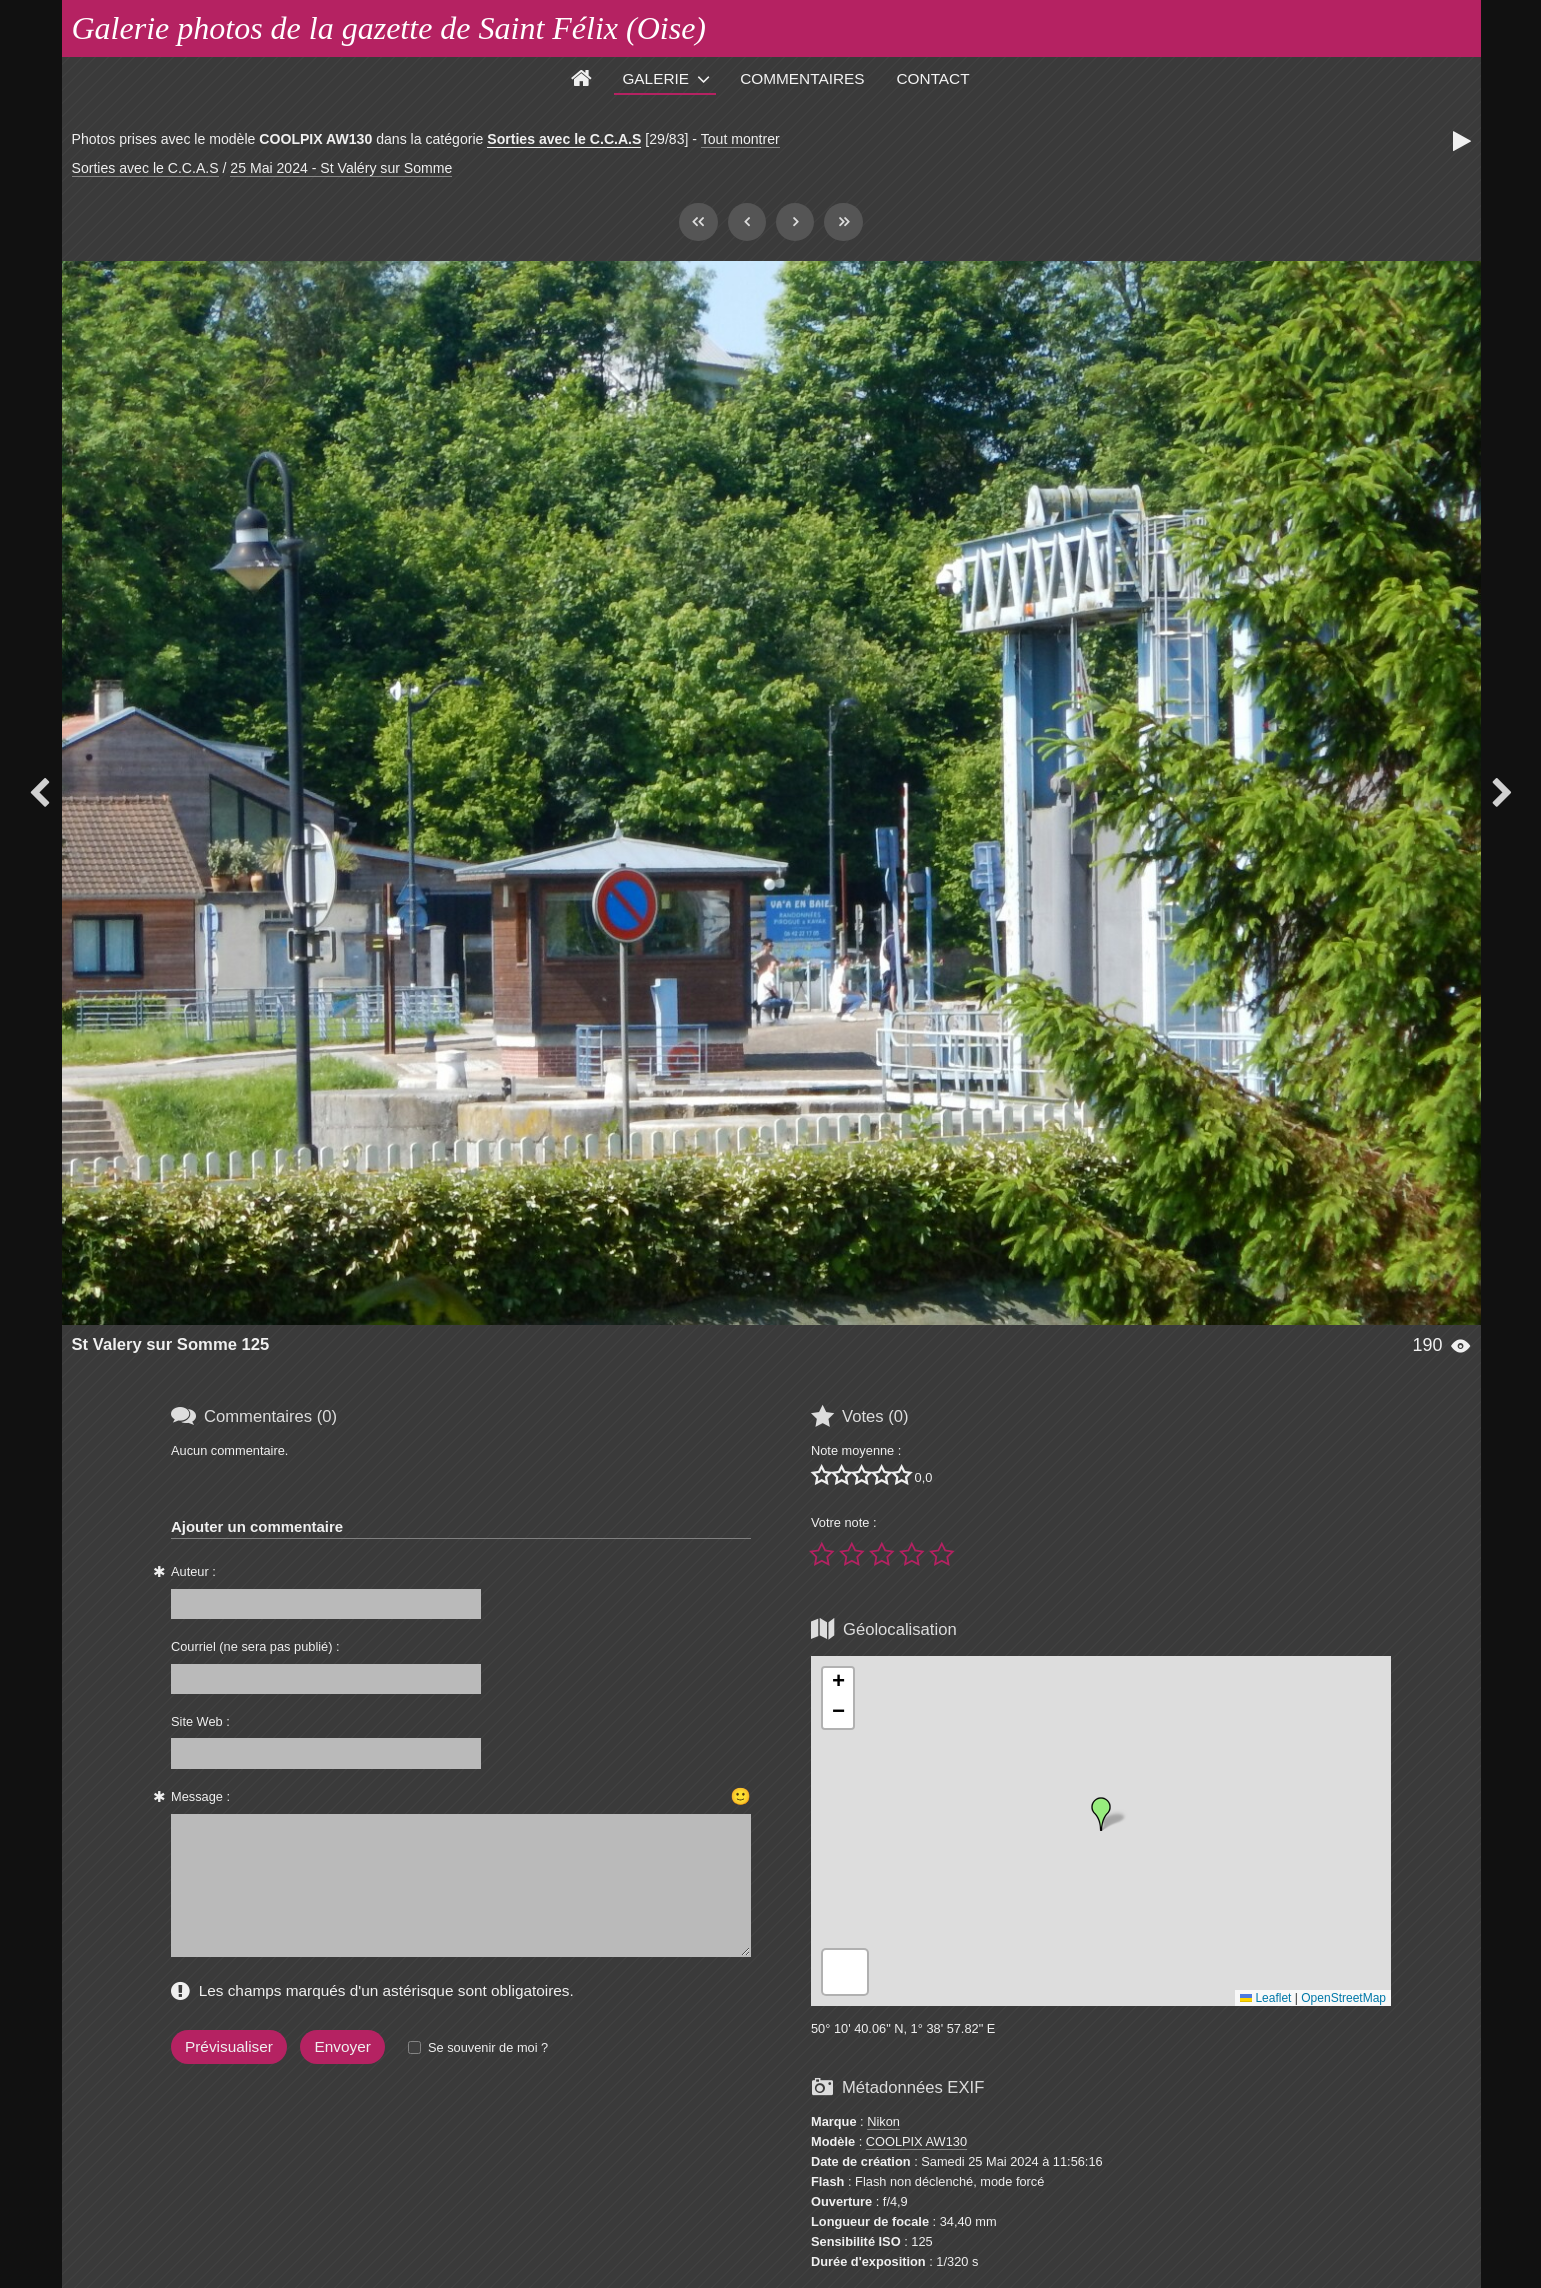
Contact (933, 78)
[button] (1101, 1814)
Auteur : (193, 1571)
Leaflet (1265, 1998)
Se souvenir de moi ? (488, 2047)
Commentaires (802, 78)
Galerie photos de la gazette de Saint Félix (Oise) (389, 28)
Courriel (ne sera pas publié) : (255, 1646)
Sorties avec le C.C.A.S (564, 139)
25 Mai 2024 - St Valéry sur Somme (341, 168)
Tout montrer (740, 139)
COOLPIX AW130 (916, 2141)
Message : (200, 1796)
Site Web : (200, 1721)
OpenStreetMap (1343, 1998)
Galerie (655, 78)
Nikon (883, 2121)
